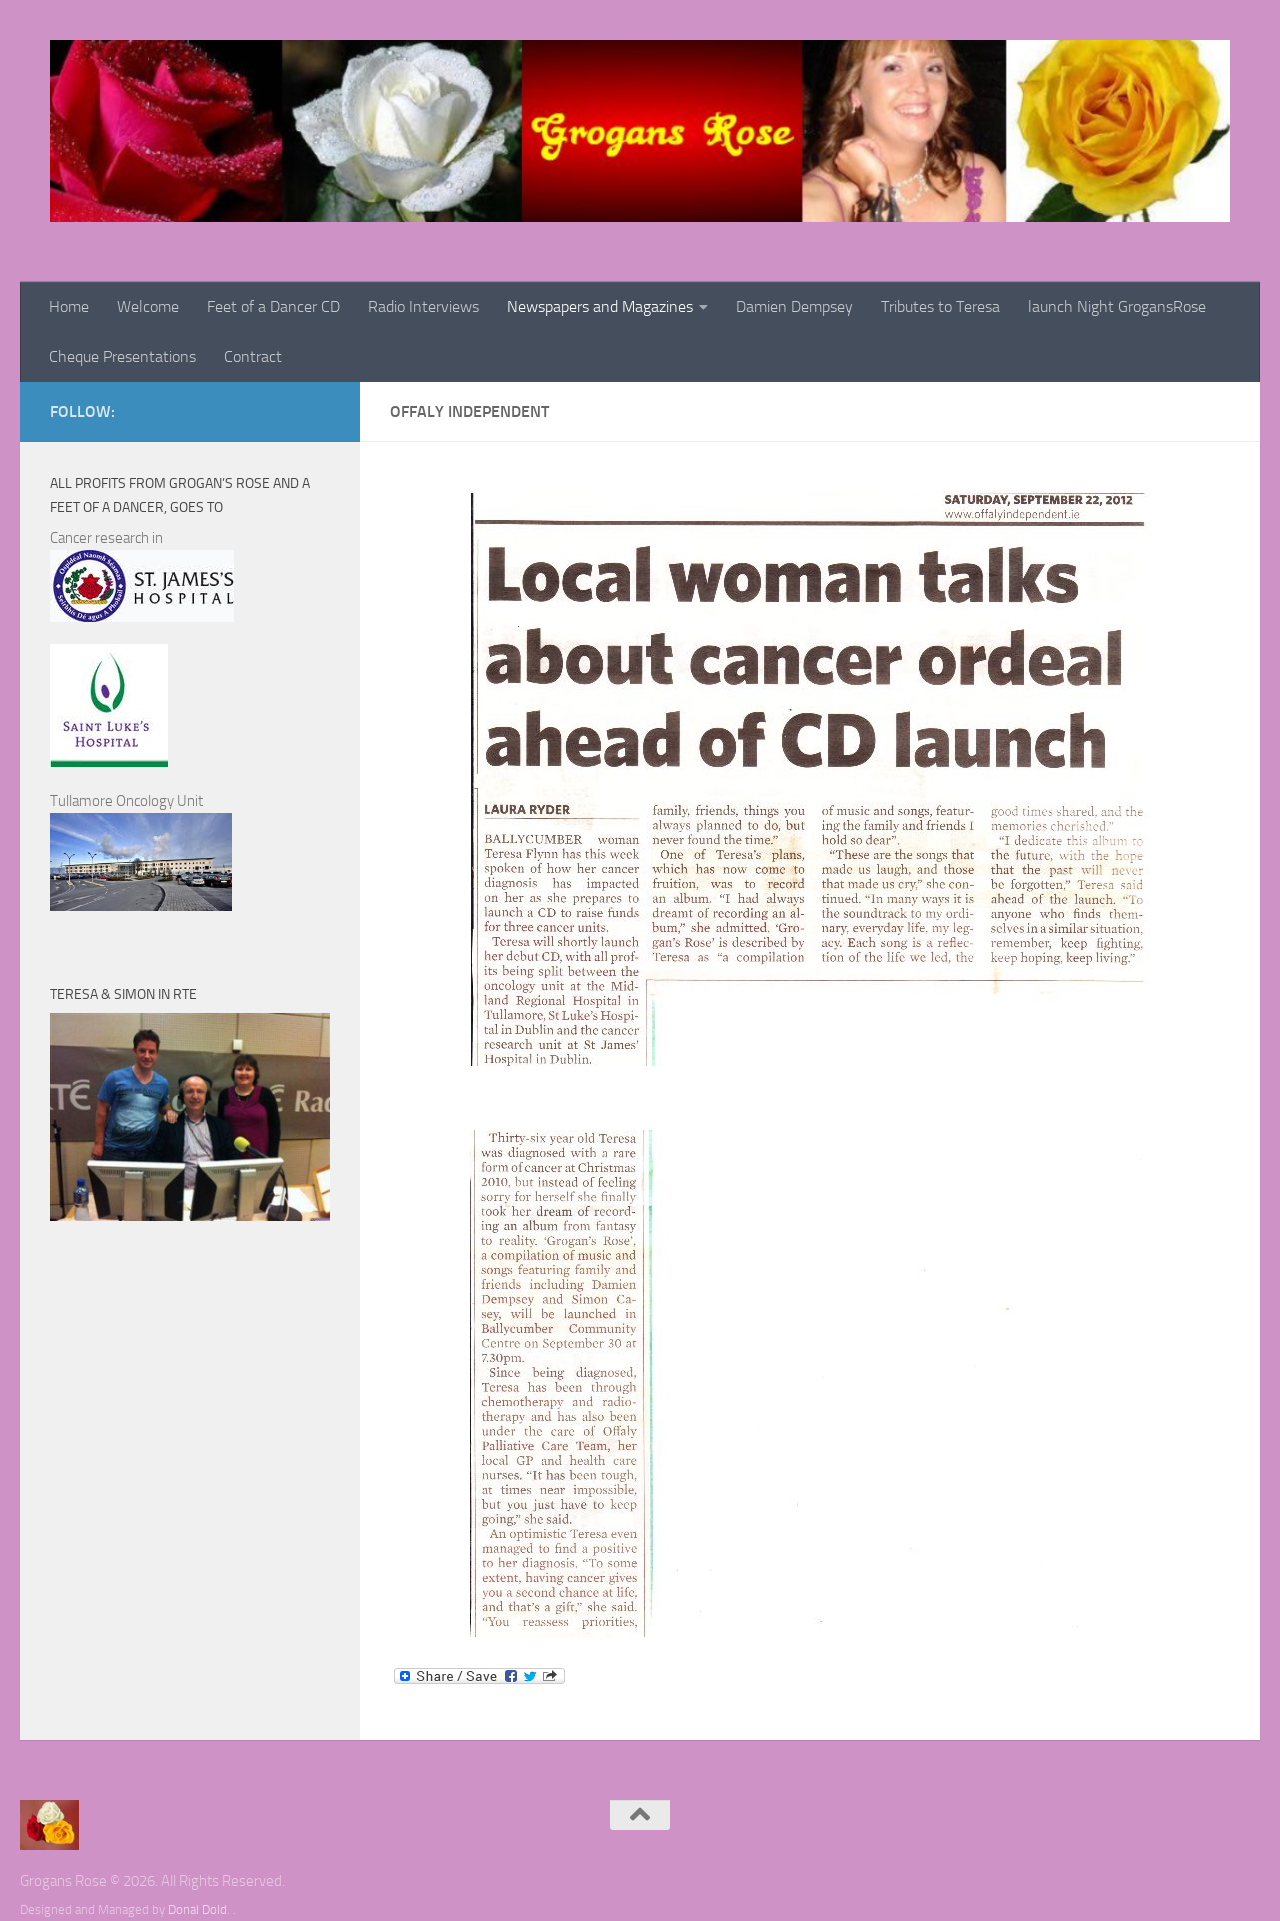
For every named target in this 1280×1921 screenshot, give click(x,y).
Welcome (148, 306)
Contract (253, 356)
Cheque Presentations (122, 356)
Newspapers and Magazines (600, 306)
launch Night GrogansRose (1117, 306)
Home (69, 306)
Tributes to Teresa (940, 306)
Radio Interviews (423, 306)
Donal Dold (197, 1909)
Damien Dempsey (794, 306)
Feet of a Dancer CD (273, 306)
